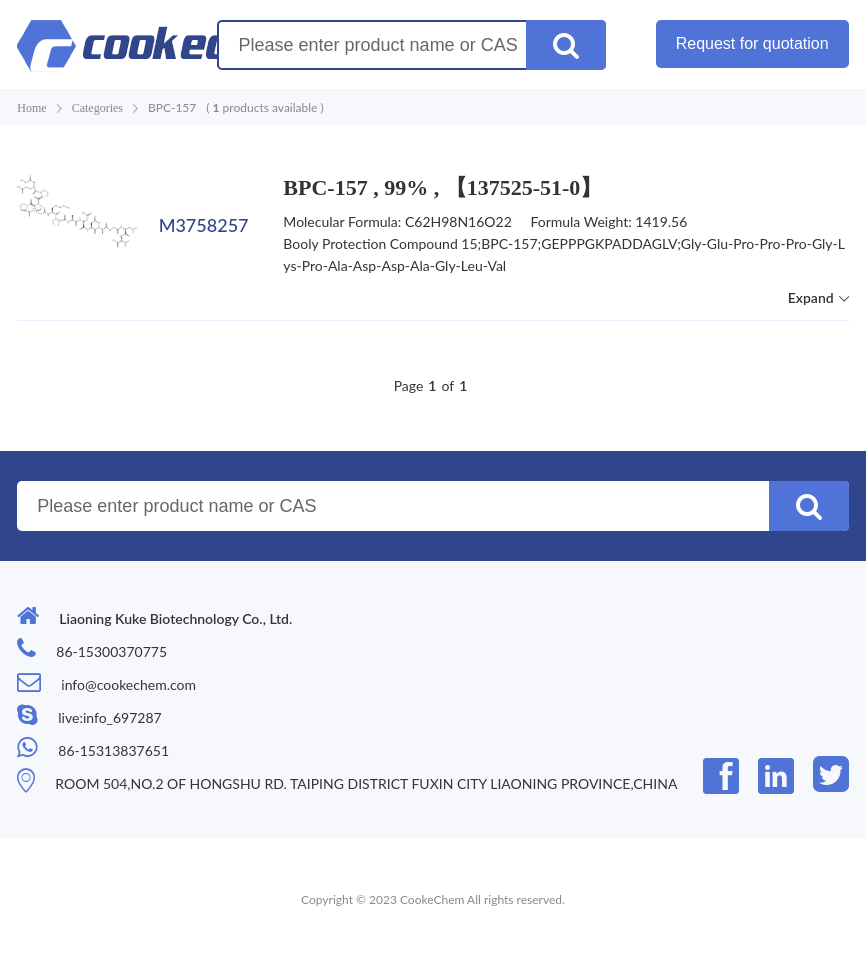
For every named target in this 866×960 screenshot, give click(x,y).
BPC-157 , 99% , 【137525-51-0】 (442, 187)
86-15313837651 (113, 750)
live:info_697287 (109, 717)
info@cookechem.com (128, 684)
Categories (97, 108)
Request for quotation (752, 43)
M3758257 (204, 225)
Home (31, 108)
